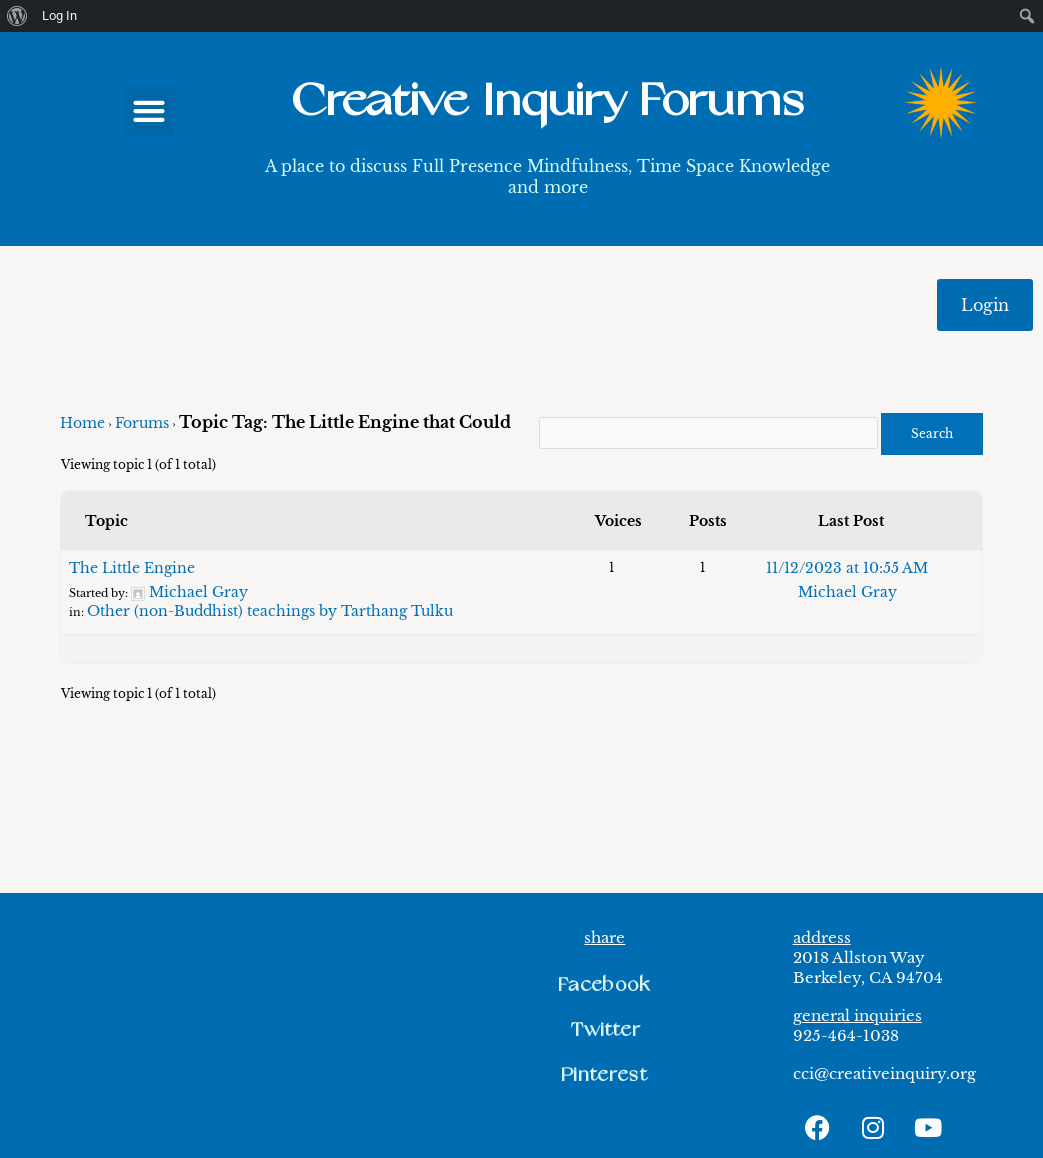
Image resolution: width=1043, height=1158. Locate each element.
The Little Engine (132, 568)
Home (82, 423)
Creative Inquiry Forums (547, 101)
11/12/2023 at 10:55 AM (847, 568)
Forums (142, 423)
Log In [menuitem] (59, 15)
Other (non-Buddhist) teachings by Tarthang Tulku (270, 611)
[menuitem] (17, 16)
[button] (149, 110)
